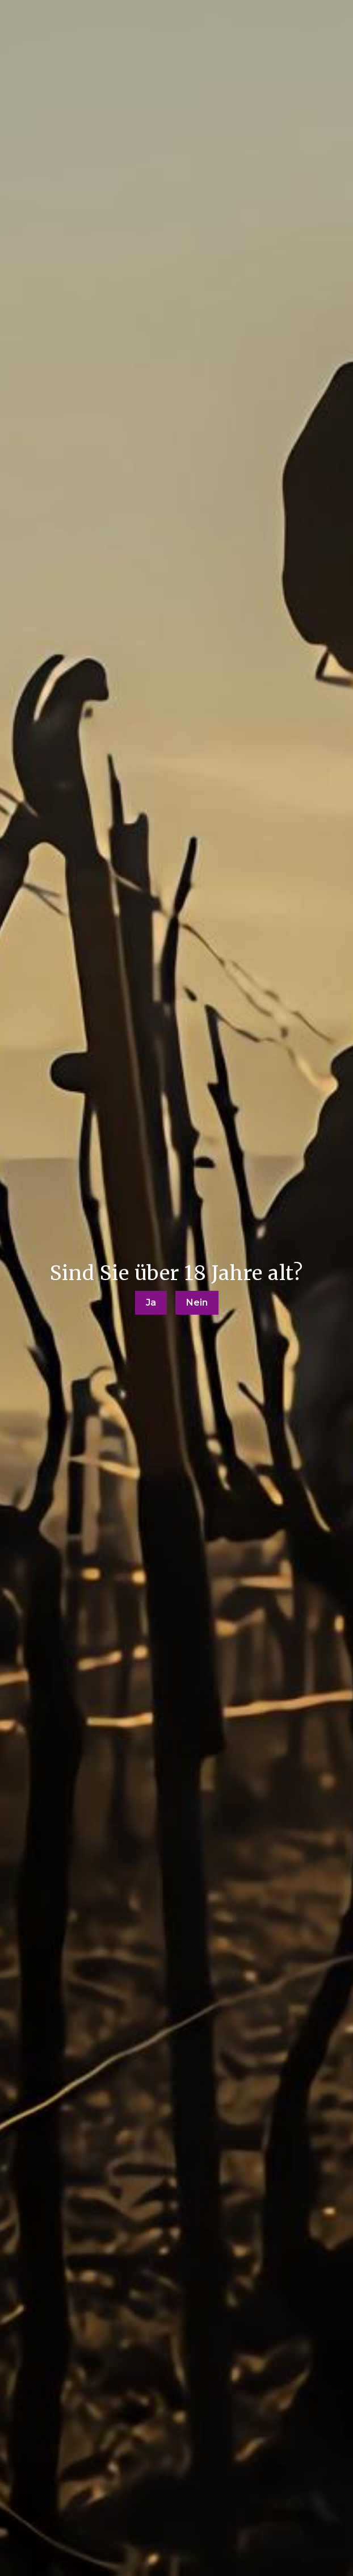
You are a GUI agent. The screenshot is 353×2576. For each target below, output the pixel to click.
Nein (197, 1302)
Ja (151, 1302)
